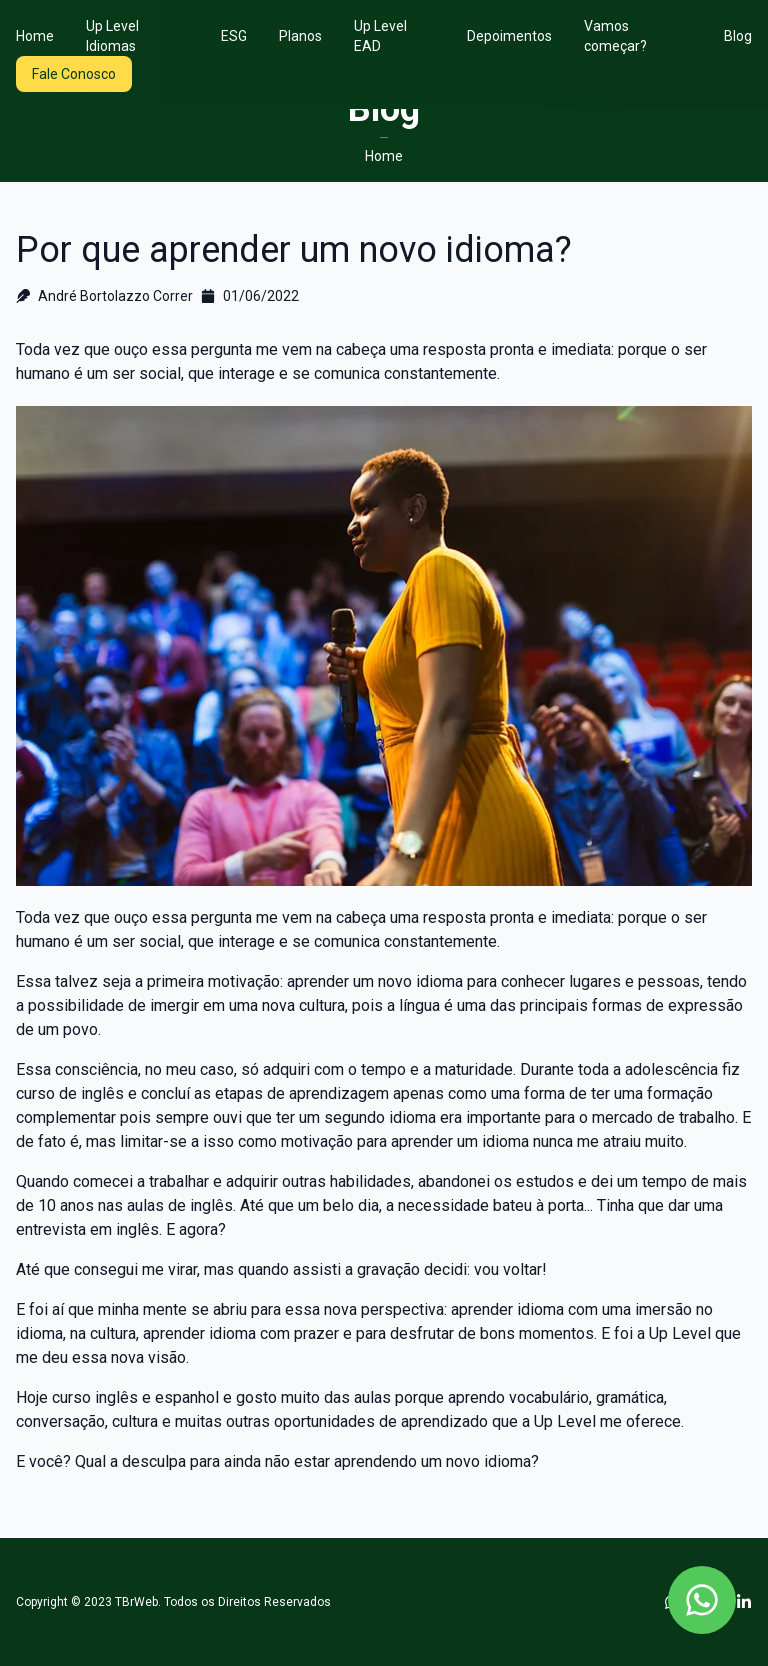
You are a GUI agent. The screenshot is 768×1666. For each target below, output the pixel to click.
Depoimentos (509, 36)
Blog (738, 36)
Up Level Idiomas (112, 36)
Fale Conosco (74, 74)
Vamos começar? (615, 36)
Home (35, 36)
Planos (300, 36)
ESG (234, 36)
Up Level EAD (380, 36)
